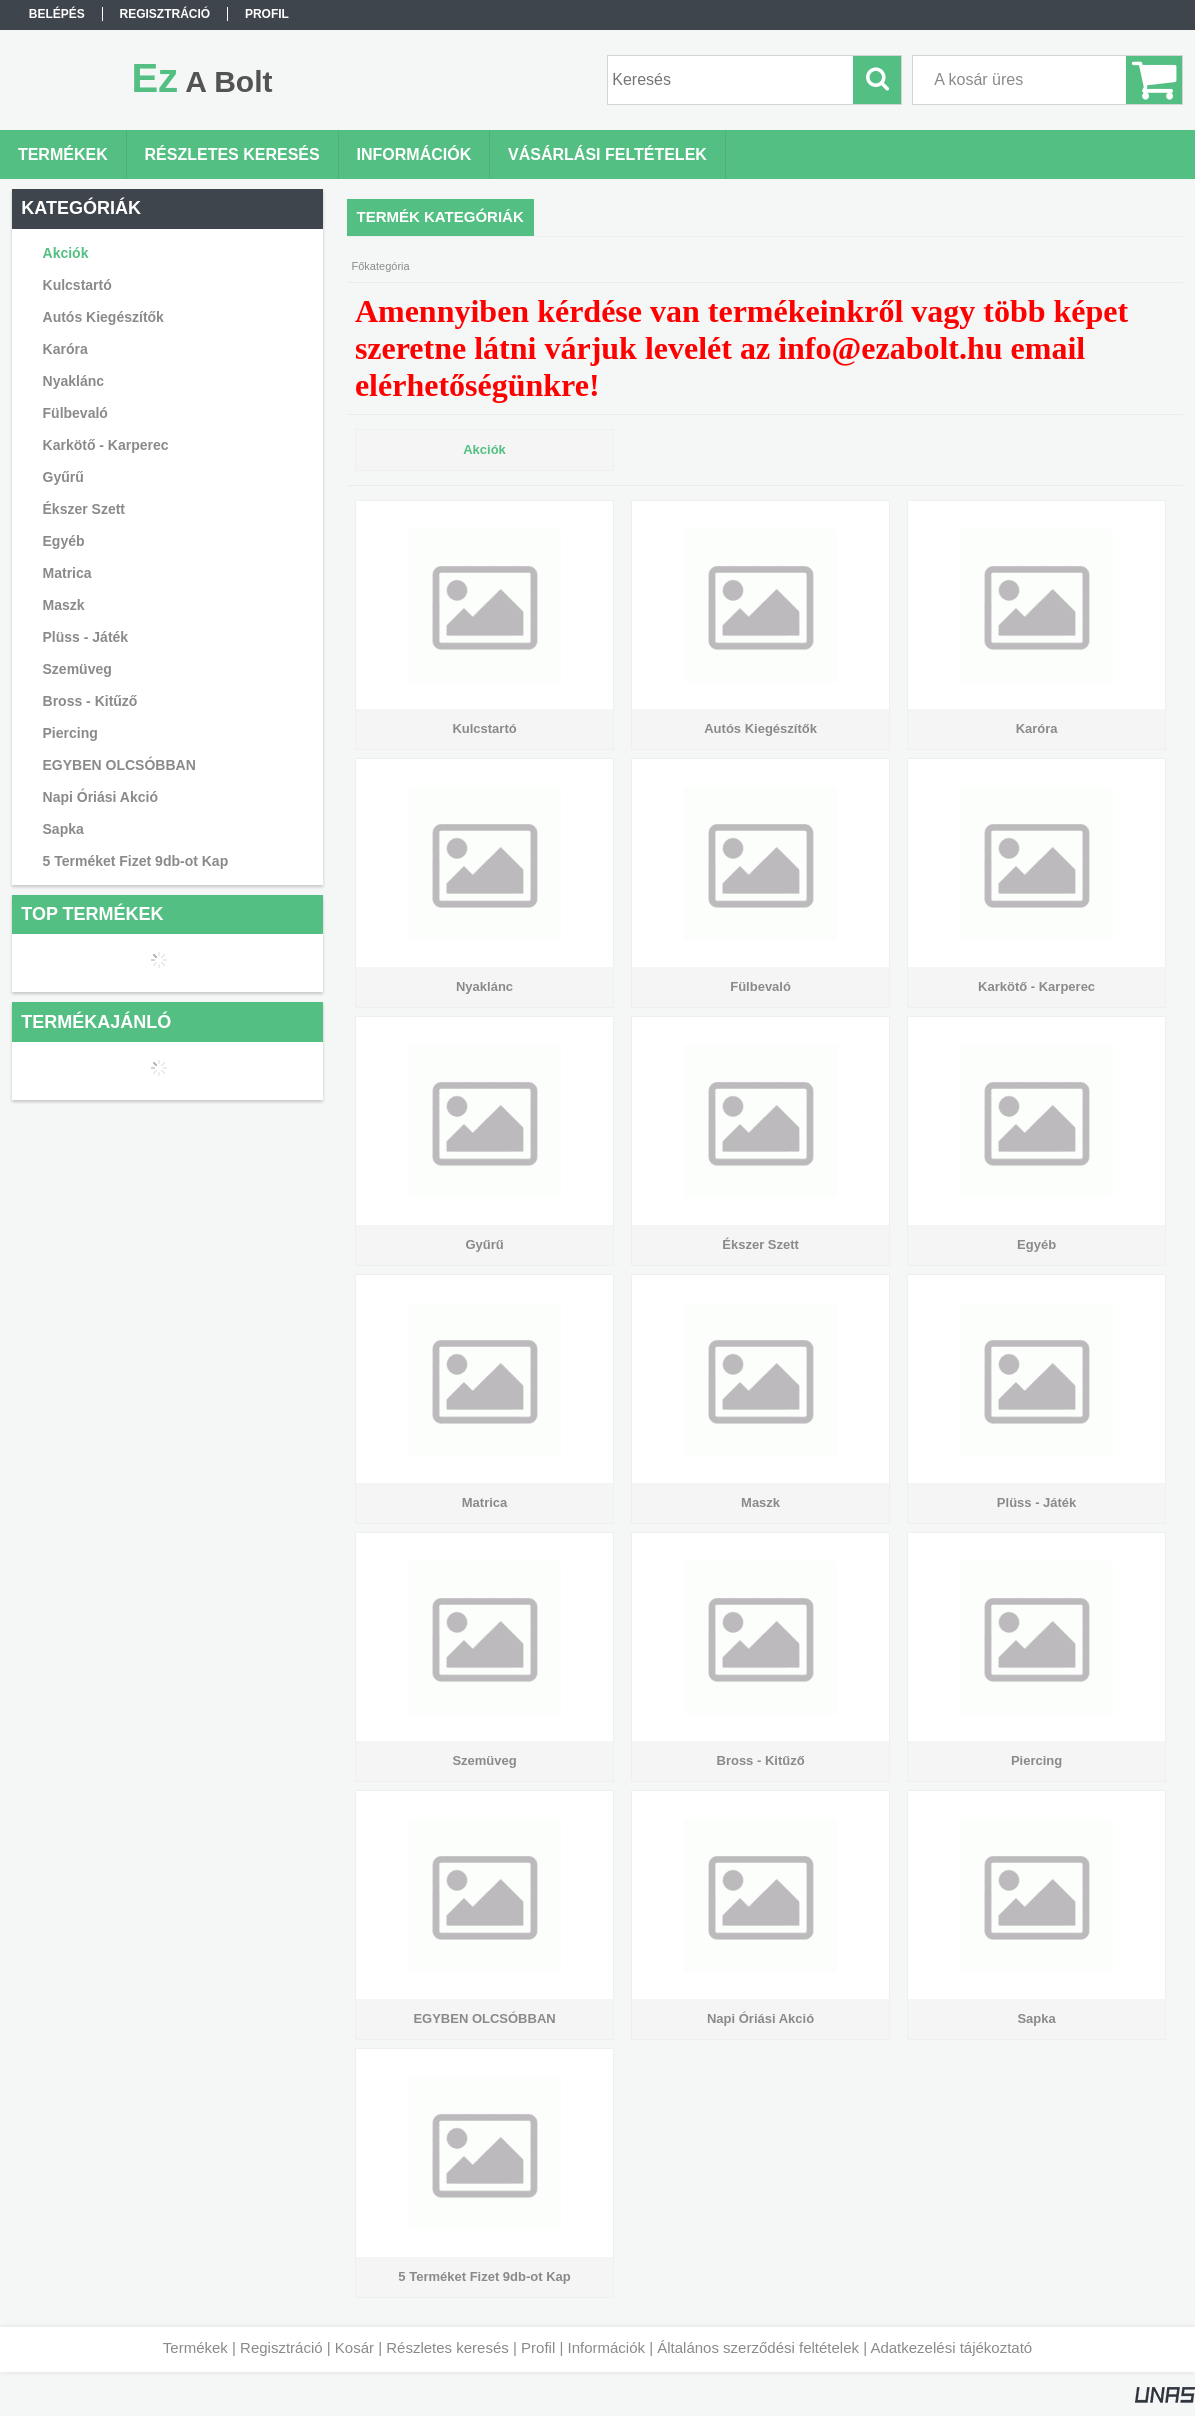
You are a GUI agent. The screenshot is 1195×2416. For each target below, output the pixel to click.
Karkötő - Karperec (106, 445)
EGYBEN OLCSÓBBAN (119, 765)
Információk (606, 2347)
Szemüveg (77, 669)
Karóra (65, 349)
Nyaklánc (73, 381)
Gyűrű (63, 477)
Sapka (63, 829)
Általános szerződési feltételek (758, 2347)
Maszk (64, 605)
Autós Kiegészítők (103, 317)
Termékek (195, 2347)
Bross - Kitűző (90, 701)
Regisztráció (281, 2347)
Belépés (57, 14)
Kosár (354, 2347)
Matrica (67, 573)
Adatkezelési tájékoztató (951, 2347)
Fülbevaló (75, 413)
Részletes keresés (447, 2347)
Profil (538, 2347)
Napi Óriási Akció (100, 797)
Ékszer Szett (84, 509)
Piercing (70, 733)
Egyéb (64, 541)
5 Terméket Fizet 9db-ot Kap (136, 861)
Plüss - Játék (86, 637)
